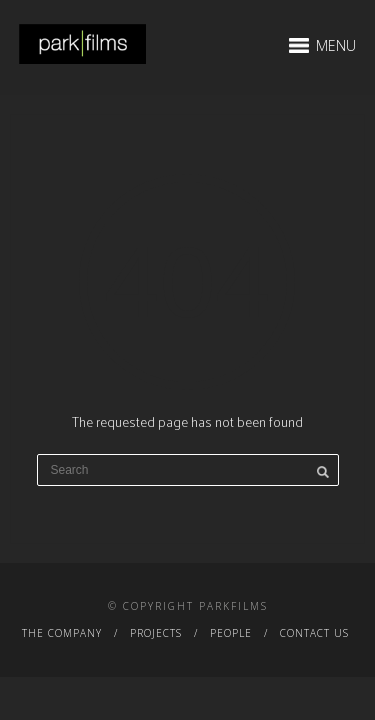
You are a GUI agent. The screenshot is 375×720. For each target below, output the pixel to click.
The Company (62, 633)
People (231, 633)
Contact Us (314, 633)
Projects (156, 633)
